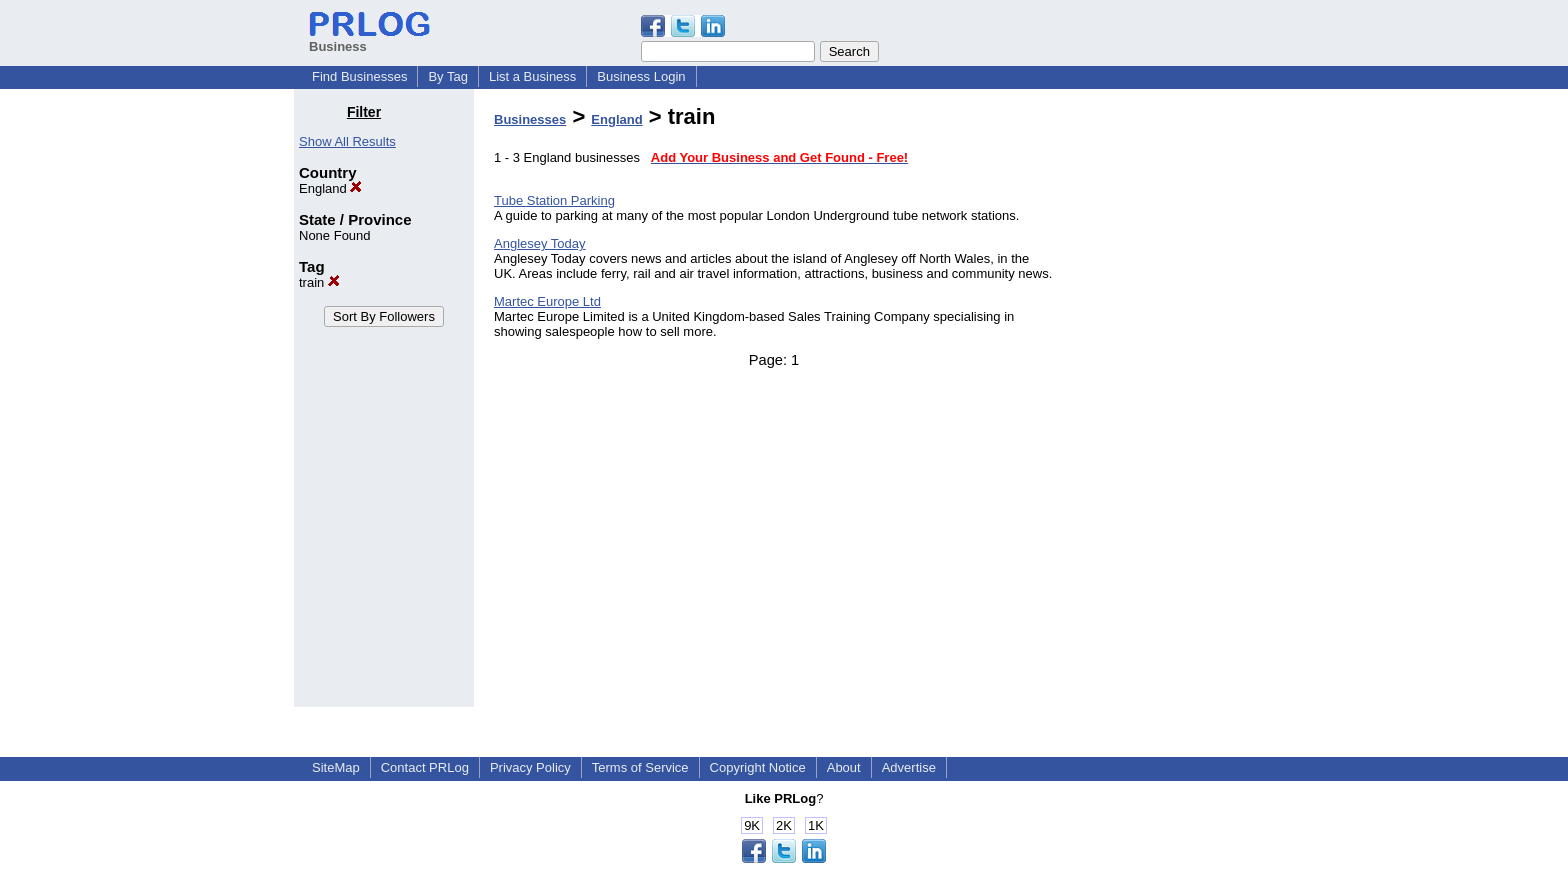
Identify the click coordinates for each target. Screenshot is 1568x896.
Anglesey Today (540, 243)
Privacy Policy (530, 767)
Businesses (530, 119)
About (844, 767)
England (330, 188)
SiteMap (336, 767)
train (319, 282)
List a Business (532, 76)
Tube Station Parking (554, 200)
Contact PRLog (425, 767)
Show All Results (347, 141)
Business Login (641, 76)
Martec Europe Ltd (547, 301)
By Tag (448, 76)
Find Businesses (359, 76)
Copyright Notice (758, 767)
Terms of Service (640, 767)
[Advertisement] (1172, 404)
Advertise (909, 767)
